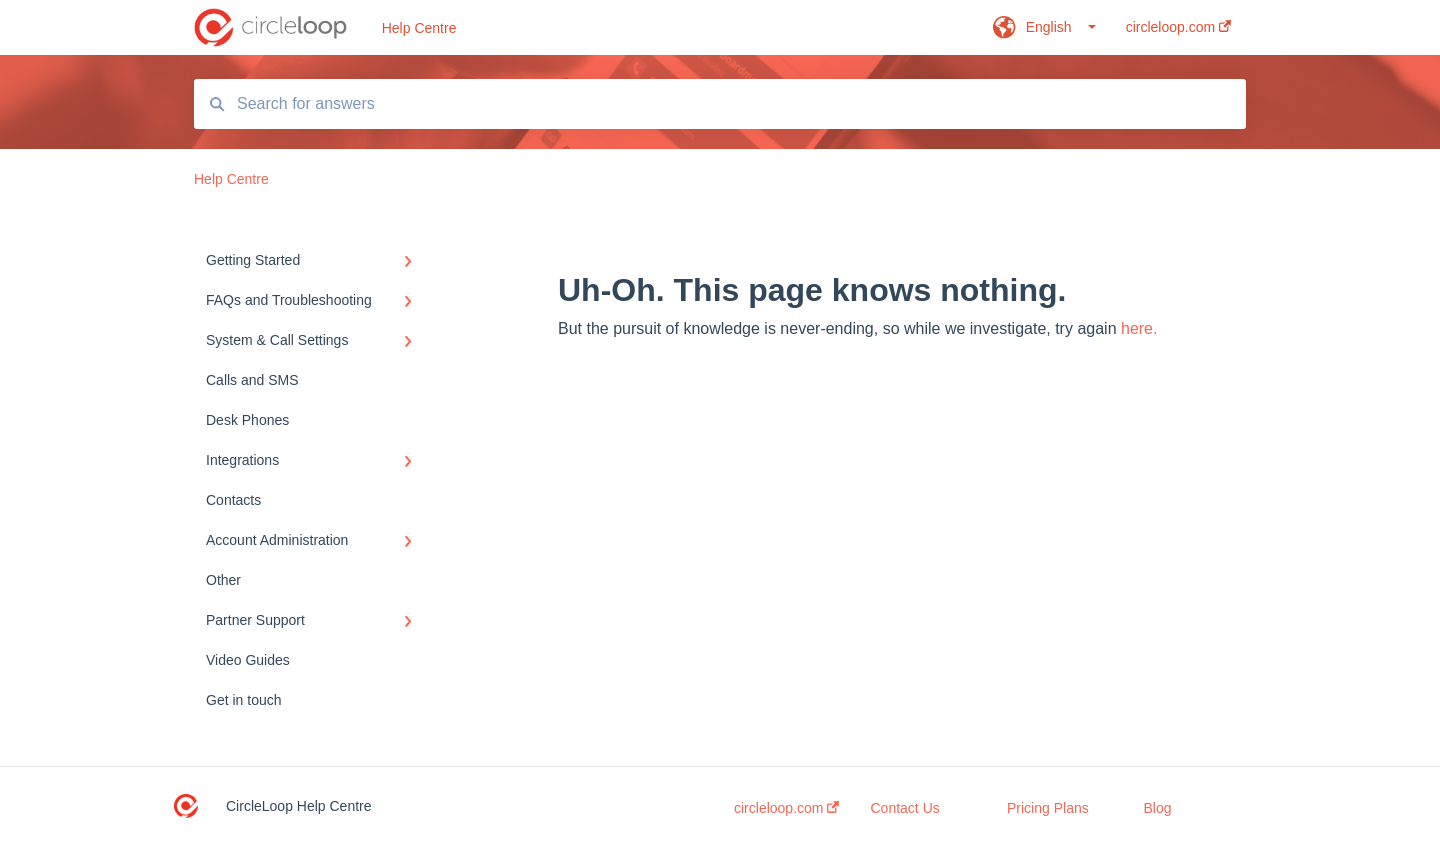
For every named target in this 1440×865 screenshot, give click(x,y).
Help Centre (419, 28)
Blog (1158, 808)
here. (1139, 328)
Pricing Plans (1048, 808)
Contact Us (905, 808)
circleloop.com (786, 808)
